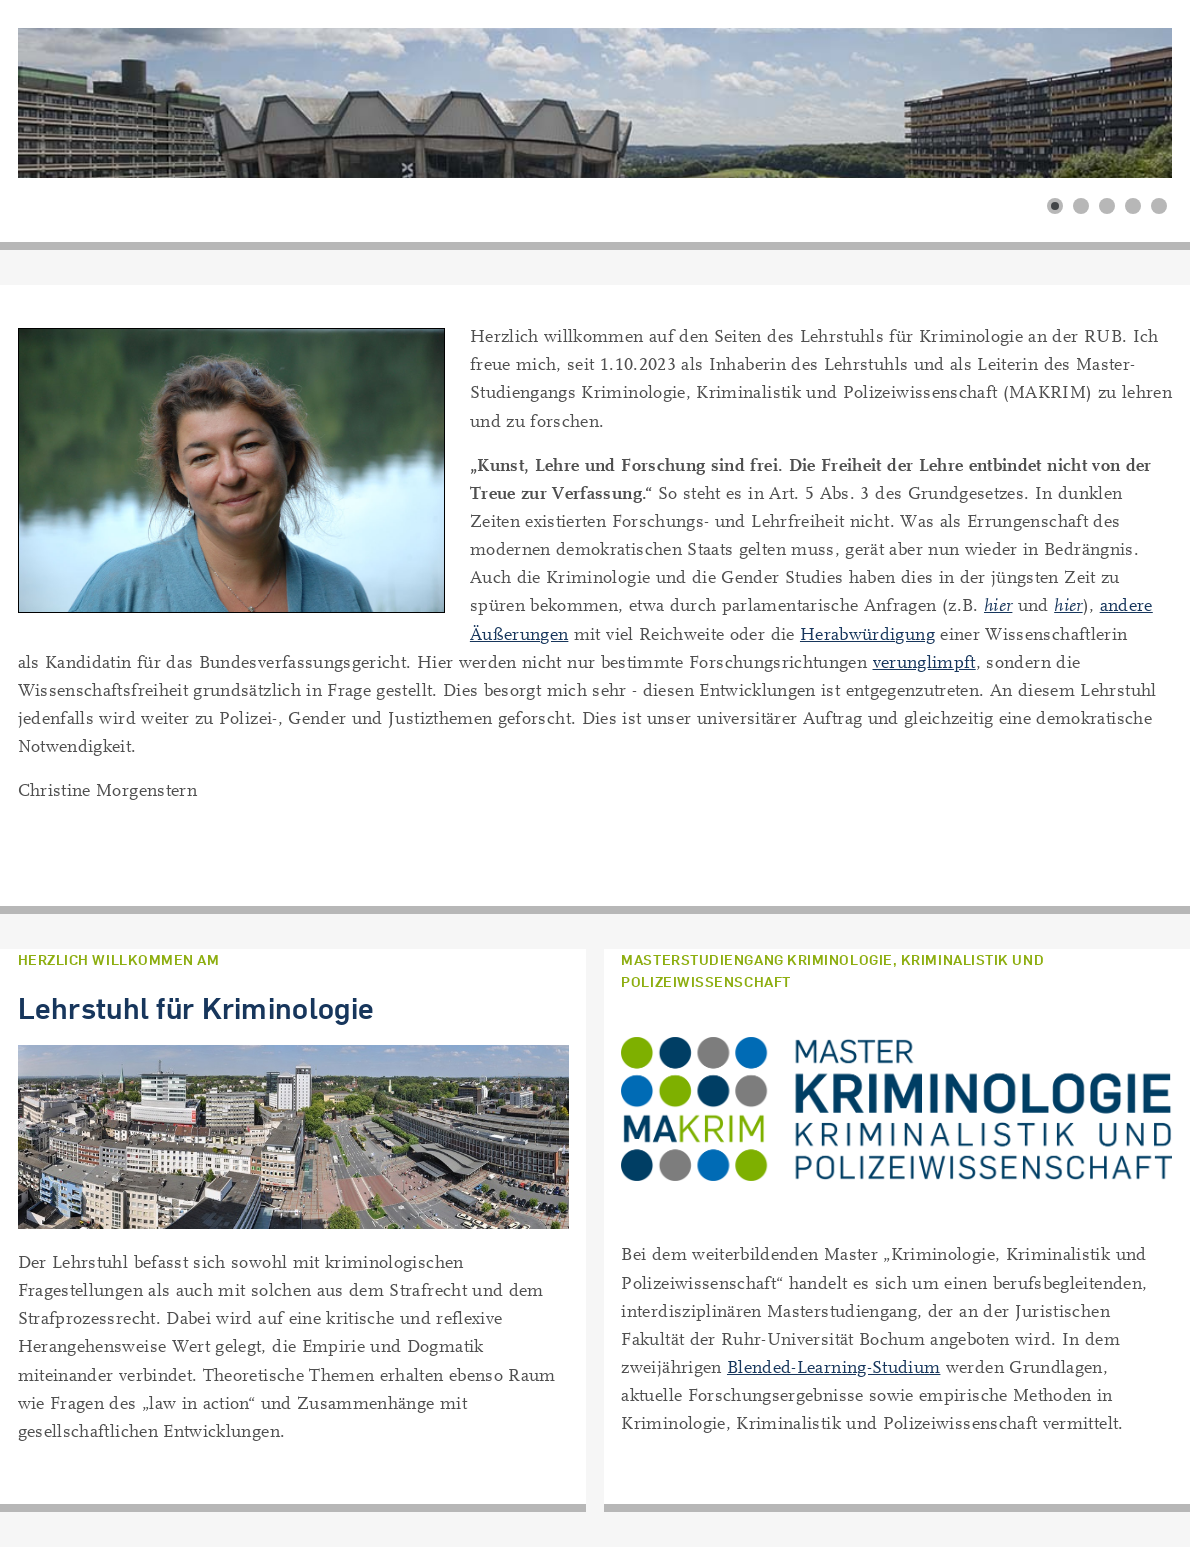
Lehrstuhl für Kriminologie (196, 1008)
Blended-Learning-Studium (833, 1367)
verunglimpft (924, 662)
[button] (1055, 206)
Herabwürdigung (867, 634)
